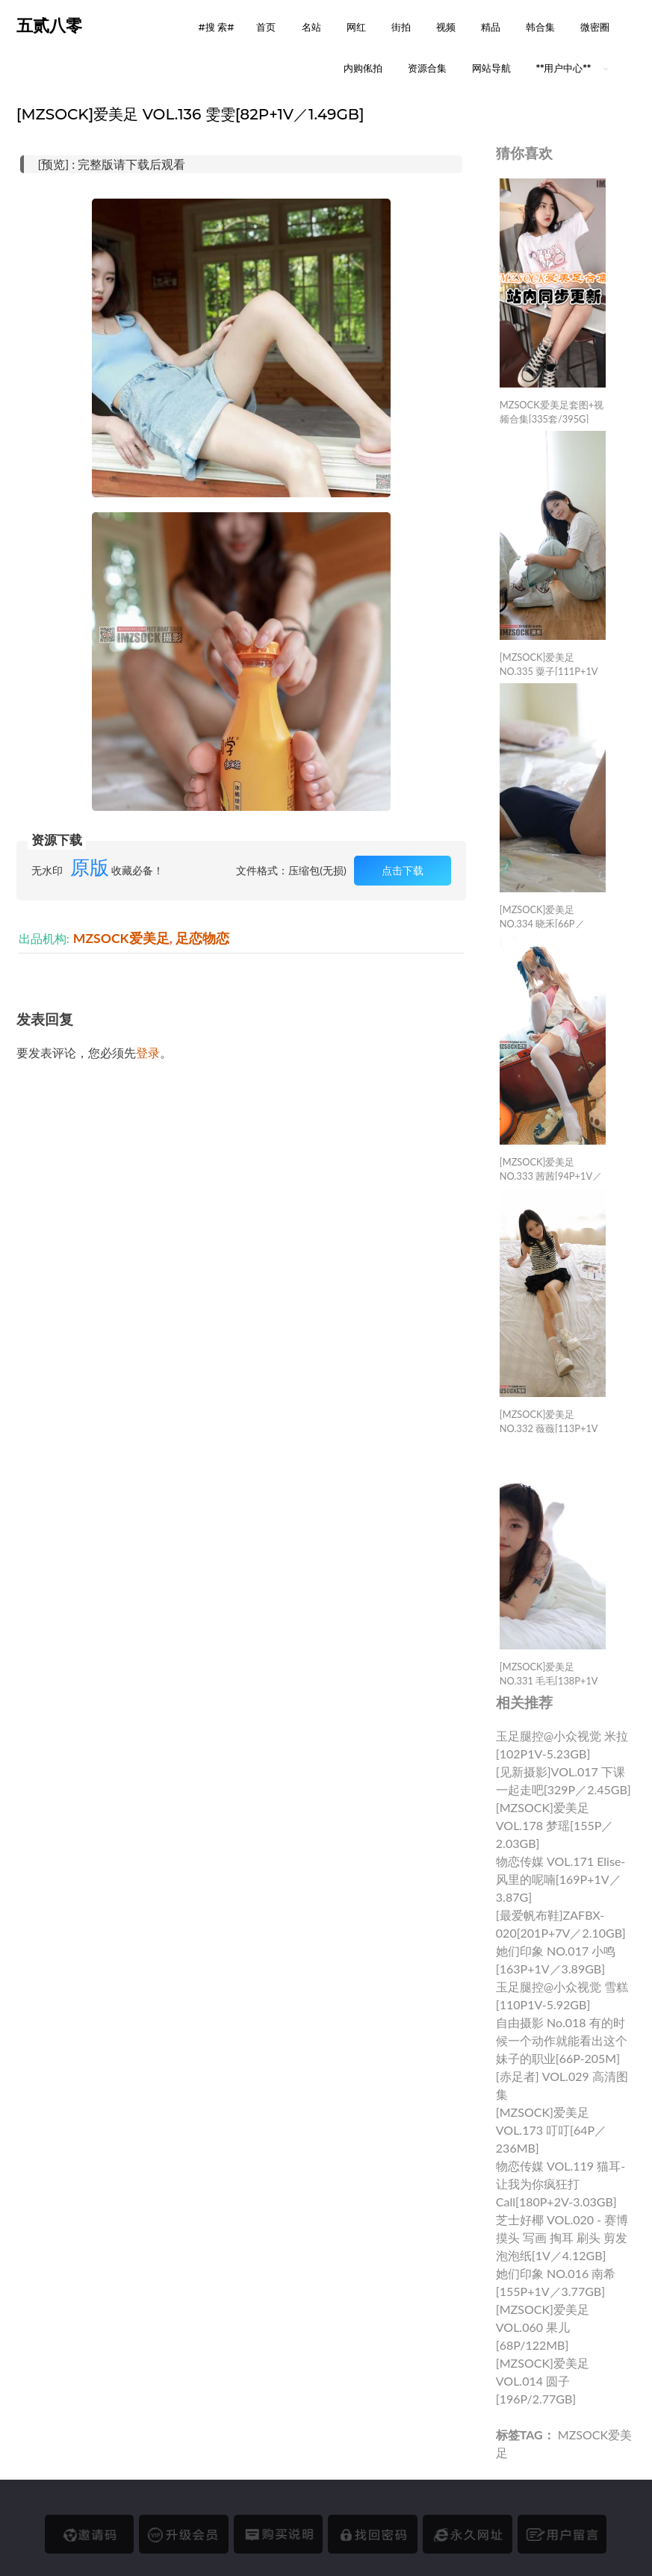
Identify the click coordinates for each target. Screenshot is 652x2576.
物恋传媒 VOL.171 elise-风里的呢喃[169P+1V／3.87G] (560, 1879)
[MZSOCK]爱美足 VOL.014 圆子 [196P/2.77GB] (542, 2381)
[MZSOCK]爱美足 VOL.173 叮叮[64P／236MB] (551, 2130)
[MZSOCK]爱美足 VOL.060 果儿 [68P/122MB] (542, 2327)
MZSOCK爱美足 (121, 938)
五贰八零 (49, 26)
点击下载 (402, 870)
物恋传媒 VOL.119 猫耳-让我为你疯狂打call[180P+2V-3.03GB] (560, 2184)
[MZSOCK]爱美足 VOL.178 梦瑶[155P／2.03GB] (555, 1825)
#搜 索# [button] (217, 27)
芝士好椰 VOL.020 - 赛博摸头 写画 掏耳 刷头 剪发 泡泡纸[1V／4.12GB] (562, 2237)
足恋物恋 (202, 938)
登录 (148, 1052)
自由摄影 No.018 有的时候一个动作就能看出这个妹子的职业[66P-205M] (561, 2040)
